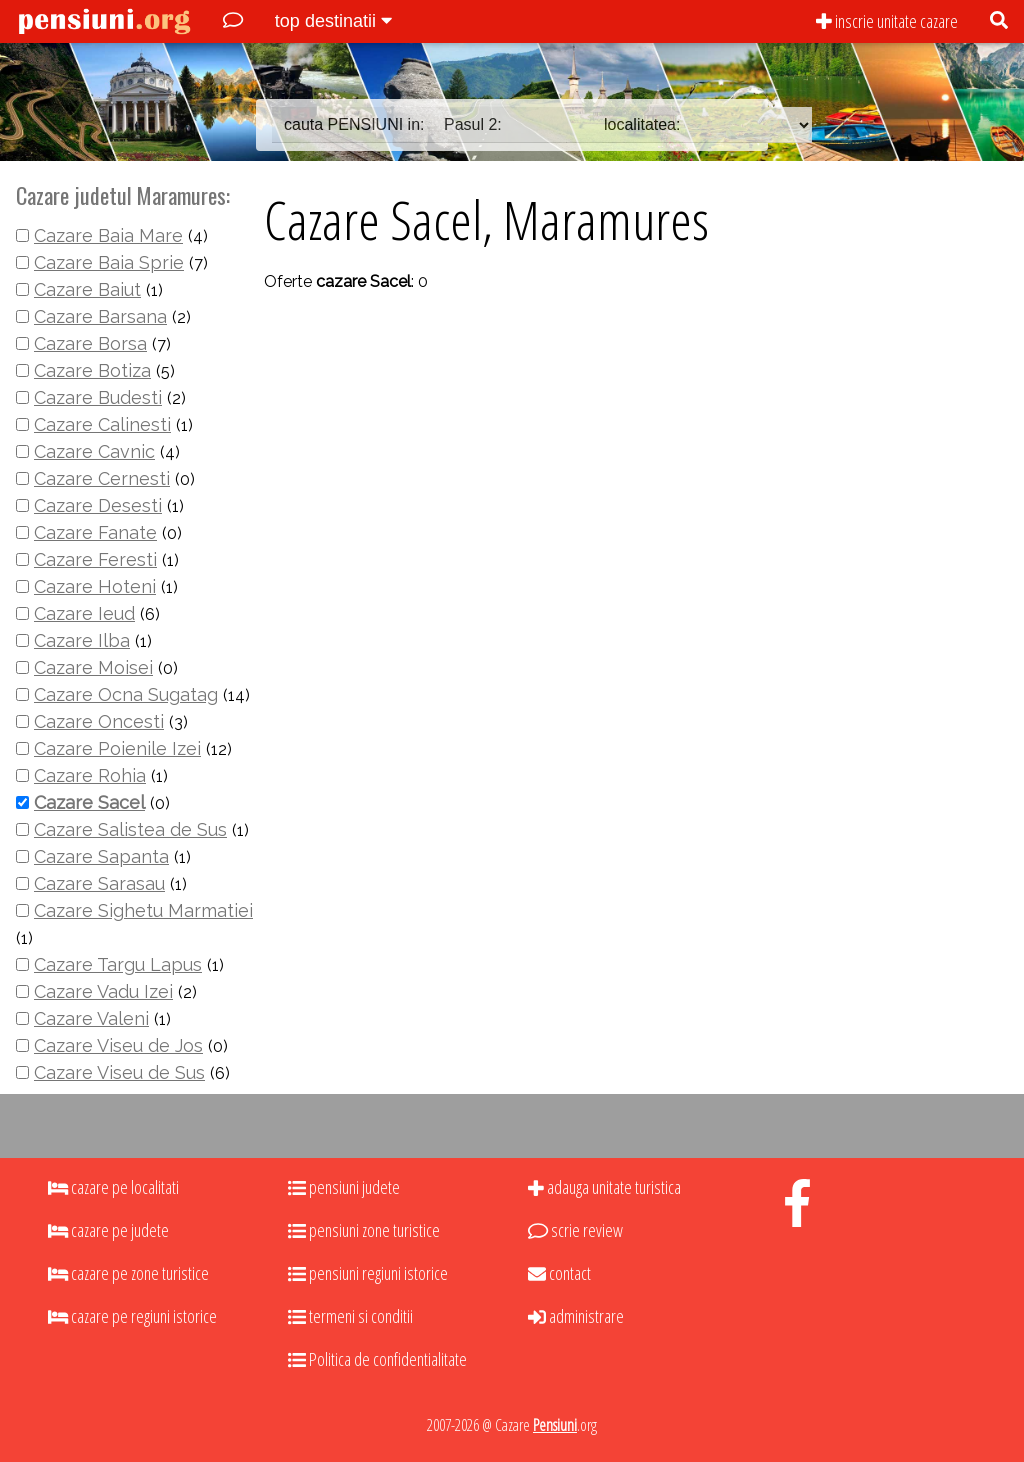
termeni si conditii (350, 1316)
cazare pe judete (108, 1230)
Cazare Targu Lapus (118, 964)
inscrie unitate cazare (887, 21)
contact (559, 1273)
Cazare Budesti (98, 397)
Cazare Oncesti (99, 721)
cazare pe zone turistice (128, 1273)
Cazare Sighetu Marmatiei (143, 910)
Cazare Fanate (95, 532)
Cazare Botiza (92, 370)
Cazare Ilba (82, 640)
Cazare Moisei (93, 667)
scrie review (575, 1230)
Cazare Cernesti (102, 478)
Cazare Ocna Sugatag (126, 694)
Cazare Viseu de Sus (119, 1072)
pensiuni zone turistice (364, 1230)
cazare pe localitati (113, 1187)
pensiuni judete (344, 1187)
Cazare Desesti (98, 505)
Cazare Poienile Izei (117, 748)
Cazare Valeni (91, 1018)
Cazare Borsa (90, 343)
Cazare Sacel (89, 802)
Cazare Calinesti (102, 424)
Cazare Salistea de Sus (130, 829)
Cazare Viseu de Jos (118, 1045)
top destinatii (333, 21)
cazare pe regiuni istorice (132, 1316)
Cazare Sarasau (99, 883)
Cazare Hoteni (95, 586)
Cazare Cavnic (94, 451)
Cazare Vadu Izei (103, 991)
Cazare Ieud (84, 613)
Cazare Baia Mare (108, 235)
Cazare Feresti (95, 559)
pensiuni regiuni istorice (368, 1273)
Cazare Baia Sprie (109, 262)
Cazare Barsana (100, 316)
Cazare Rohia (90, 775)
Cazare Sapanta (101, 856)
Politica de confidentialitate (377, 1359)
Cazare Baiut (87, 289)
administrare (576, 1316)
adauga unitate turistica (604, 1187)
